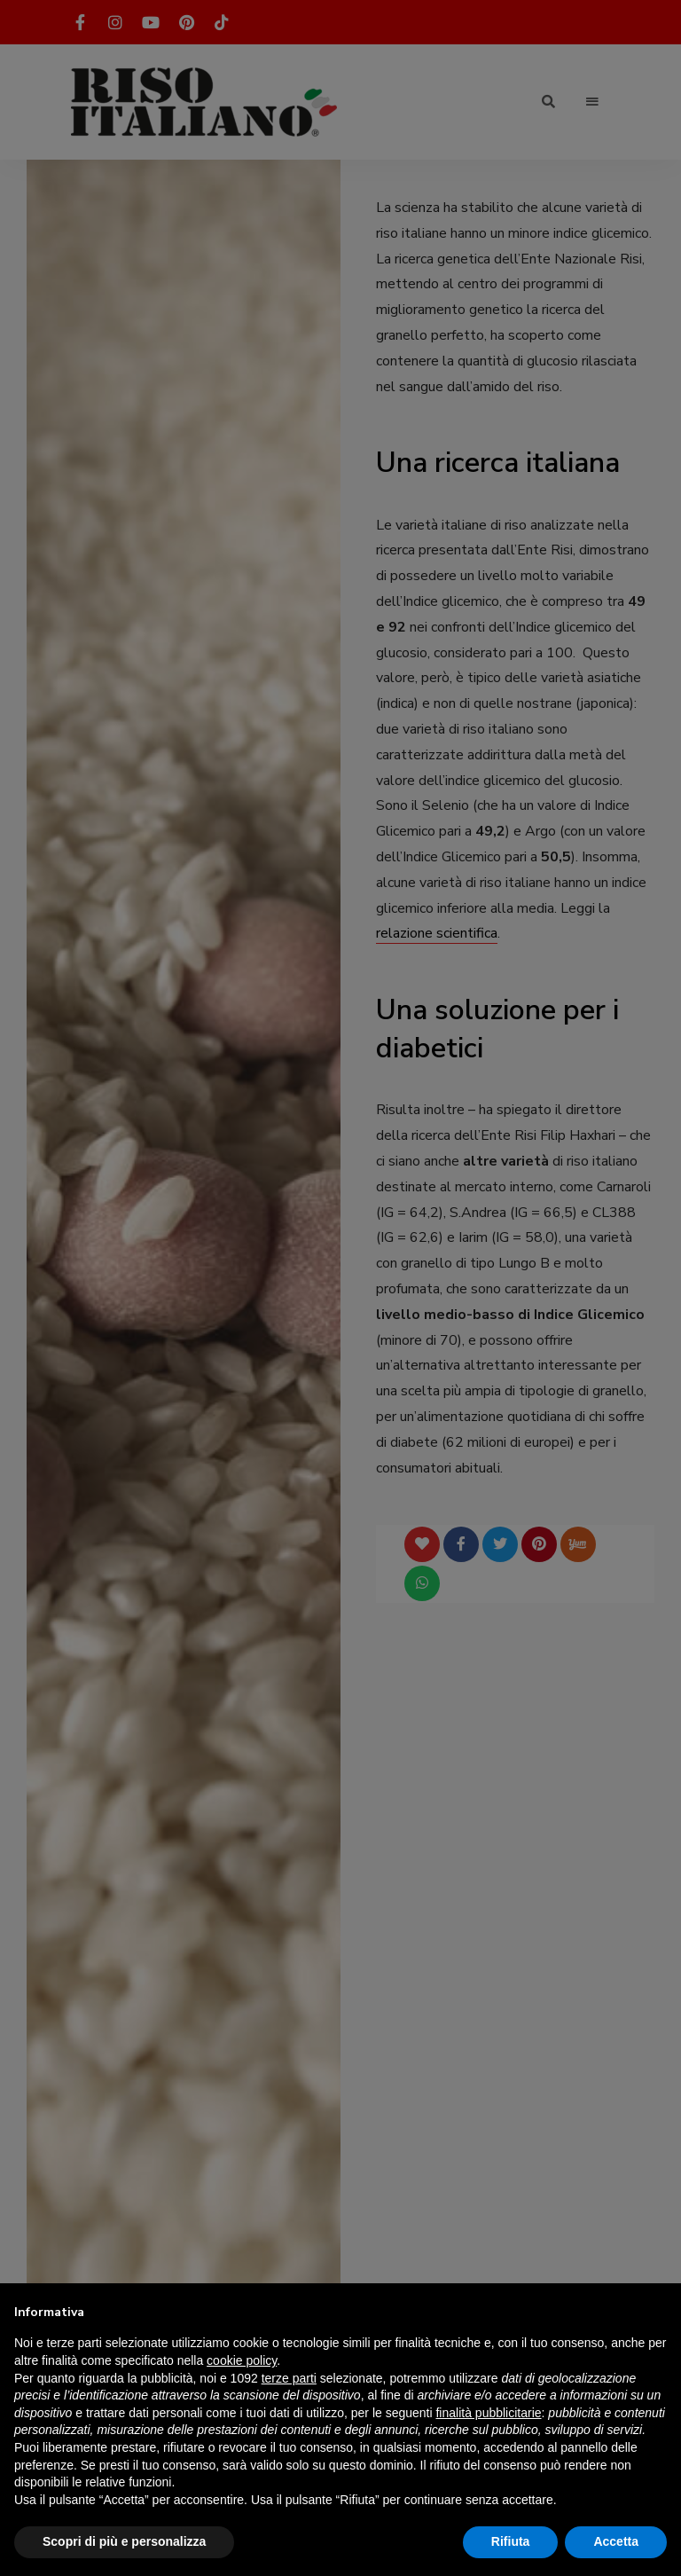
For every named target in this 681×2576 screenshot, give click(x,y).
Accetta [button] (615, 2541)
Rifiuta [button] (510, 2541)
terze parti (289, 2378)
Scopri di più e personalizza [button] (124, 2541)
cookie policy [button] (242, 2360)
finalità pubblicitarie (488, 2413)
